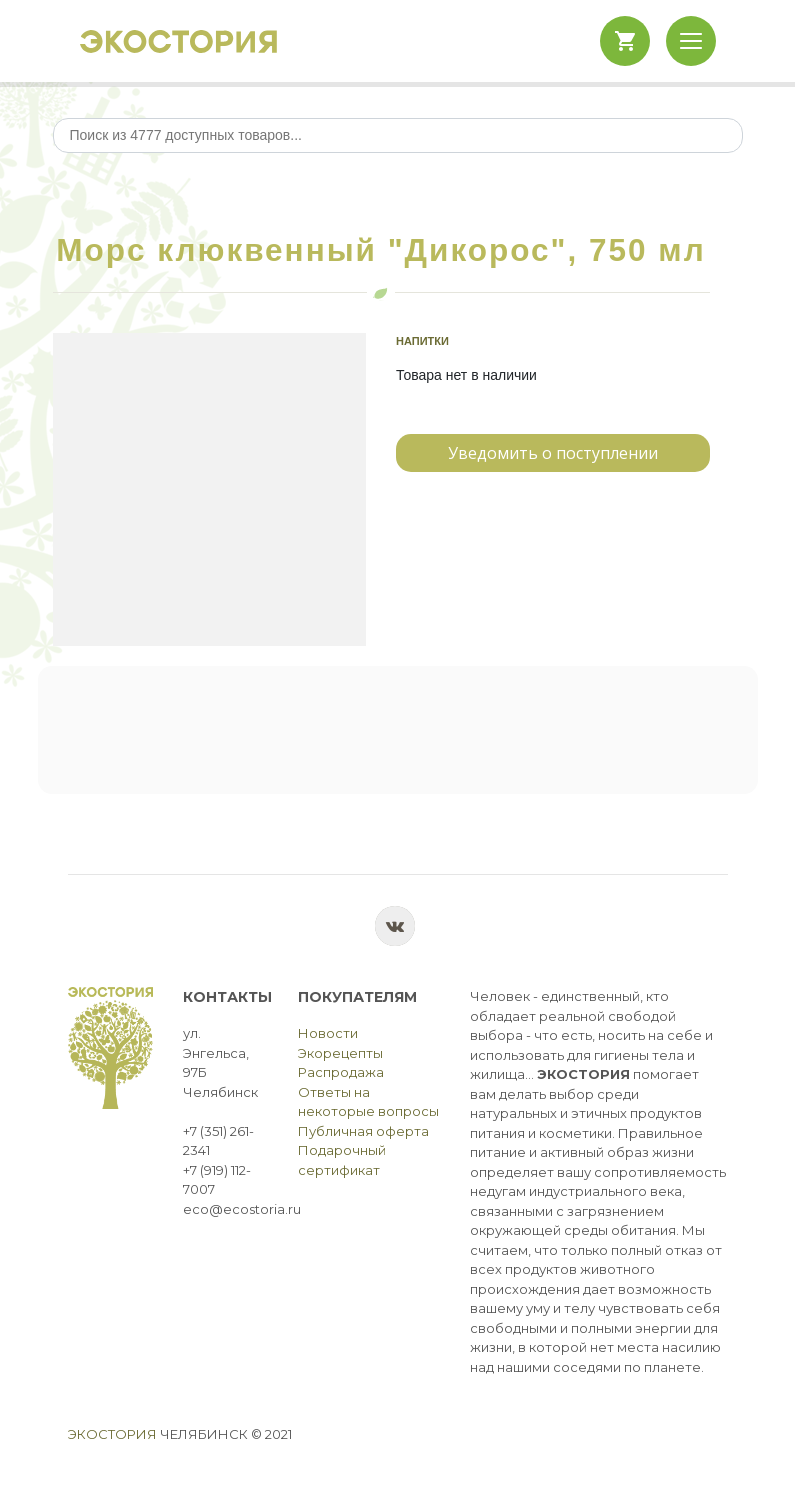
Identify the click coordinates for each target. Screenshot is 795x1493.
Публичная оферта (363, 1131)
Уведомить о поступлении (553, 453)
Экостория (112, 1434)
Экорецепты (340, 1053)
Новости (328, 1033)
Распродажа (341, 1072)
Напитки (422, 341)
